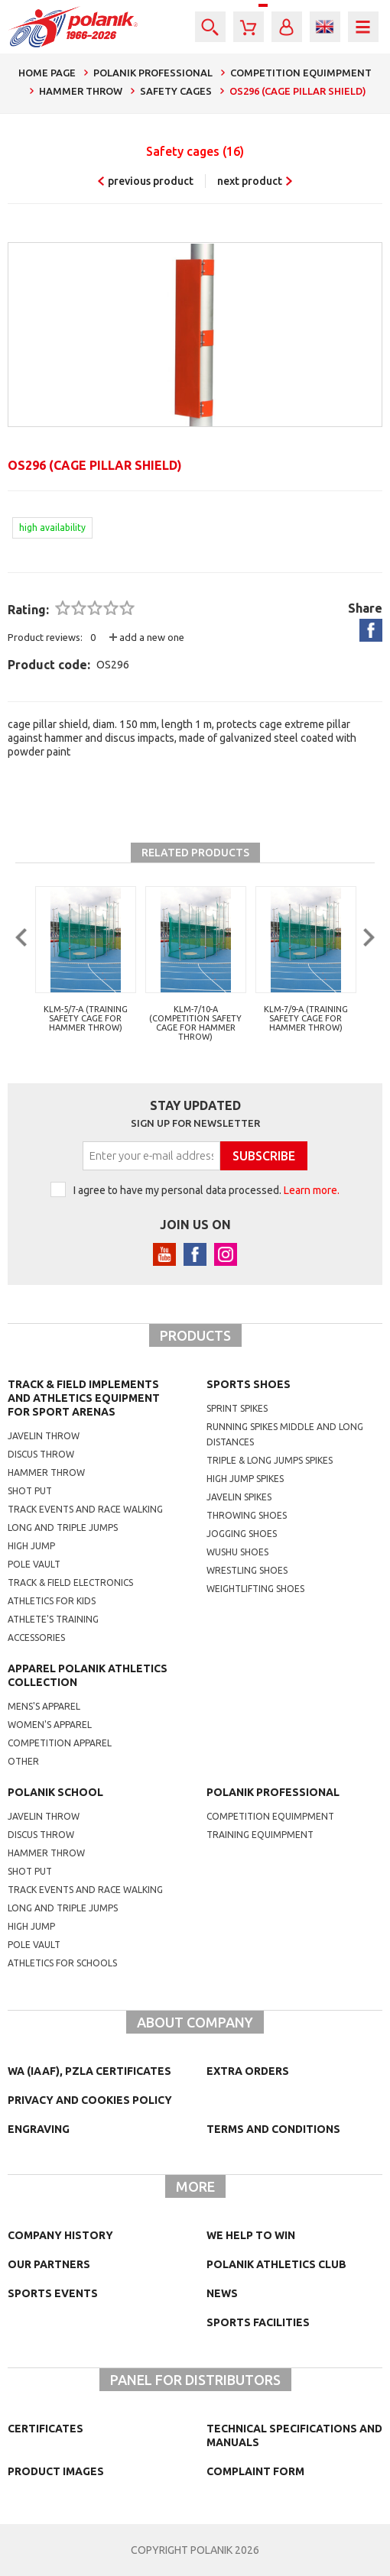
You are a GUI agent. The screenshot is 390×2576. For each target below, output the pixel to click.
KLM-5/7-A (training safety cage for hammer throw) (86, 1018)
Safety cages (195, 151)
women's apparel (50, 1725)
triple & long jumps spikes (269, 1460)
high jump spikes (245, 1479)
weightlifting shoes (255, 1589)
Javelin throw (44, 1436)
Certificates (45, 2428)
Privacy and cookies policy (90, 2100)
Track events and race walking (85, 1509)
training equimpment (260, 1835)
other (23, 1761)
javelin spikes (238, 1497)
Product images (56, 2471)
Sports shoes (248, 1384)
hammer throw (46, 1853)
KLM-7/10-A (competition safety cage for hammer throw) (195, 1023)
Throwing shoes (246, 1515)
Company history (60, 2235)
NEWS (222, 2293)
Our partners (49, 2264)
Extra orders (247, 2071)
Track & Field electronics (70, 1582)
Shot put (30, 1491)
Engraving (39, 2129)
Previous (19, 969)
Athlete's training (53, 1619)
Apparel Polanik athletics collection (87, 1675)
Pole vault (34, 1564)
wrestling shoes (247, 1570)
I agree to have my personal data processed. (206, 1190)
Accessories (36, 1637)
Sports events (53, 2293)
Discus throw (41, 1454)
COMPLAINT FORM (255, 2471)
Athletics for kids (52, 1601)
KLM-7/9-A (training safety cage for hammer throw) (306, 1018)
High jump (31, 1546)
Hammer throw (46, 1472)
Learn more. (312, 1190)
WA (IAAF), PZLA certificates (89, 2071)
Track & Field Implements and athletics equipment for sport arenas (84, 1398)
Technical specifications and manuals (294, 2435)
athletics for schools (62, 1963)
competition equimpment (270, 1816)
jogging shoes (241, 1534)
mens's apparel (44, 1706)
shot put (30, 1871)
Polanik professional (273, 1792)
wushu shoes (237, 1552)
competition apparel (60, 1743)
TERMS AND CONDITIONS (273, 2129)
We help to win (250, 2235)
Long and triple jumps (63, 1527)
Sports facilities (258, 2322)
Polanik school (55, 1792)
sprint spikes (237, 1408)
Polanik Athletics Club (276, 2264)
